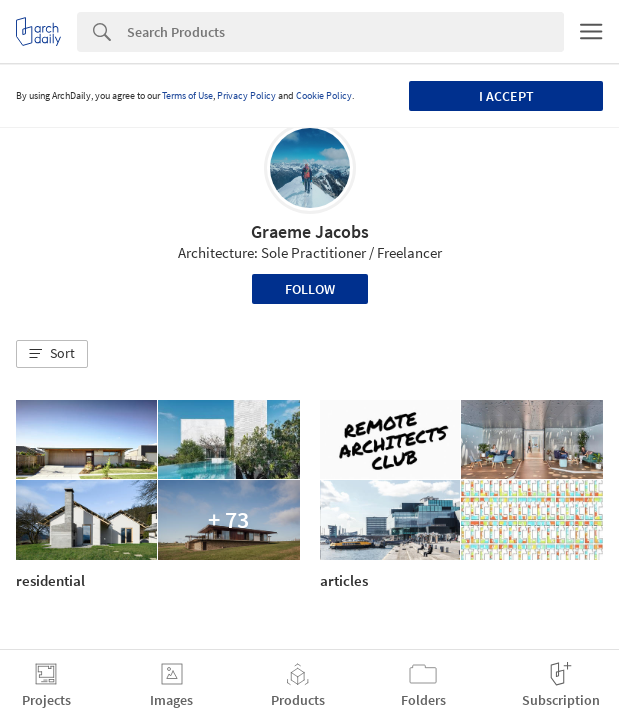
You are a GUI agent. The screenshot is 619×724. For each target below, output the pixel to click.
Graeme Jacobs (310, 231)
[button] (52, 354)
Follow (310, 289)
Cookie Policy (324, 95)
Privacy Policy (246, 95)
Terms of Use (187, 95)
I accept (506, 96)
